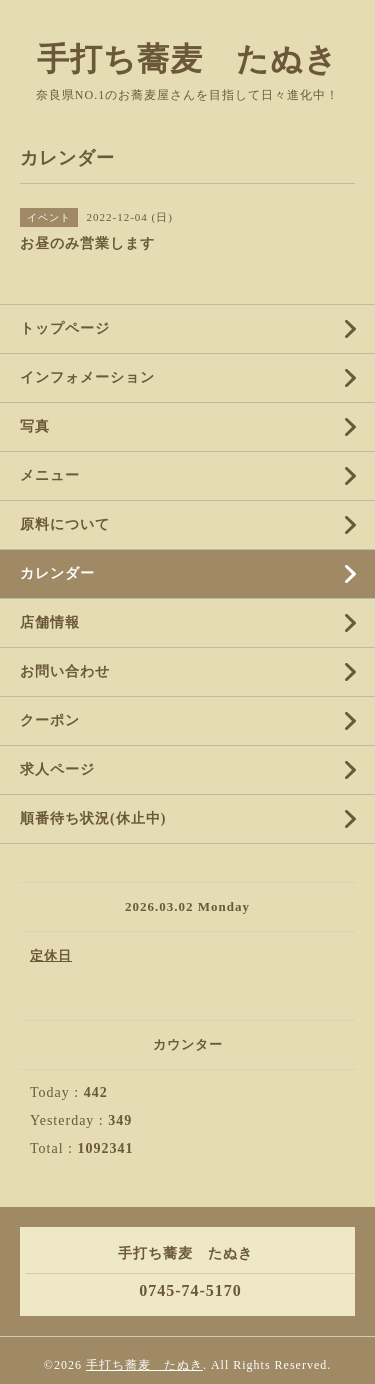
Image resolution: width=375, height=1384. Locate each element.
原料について (65, 524)
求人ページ (57, 769)
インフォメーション (87, 377)
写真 (35, 426)
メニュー (50, 475)
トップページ (65, 328)
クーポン (50, 720)
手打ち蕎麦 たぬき (187, 59)
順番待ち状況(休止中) (93, 818)
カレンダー (57, 573)
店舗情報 (50, 622)
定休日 (51, 955)
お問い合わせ (65, 671)
